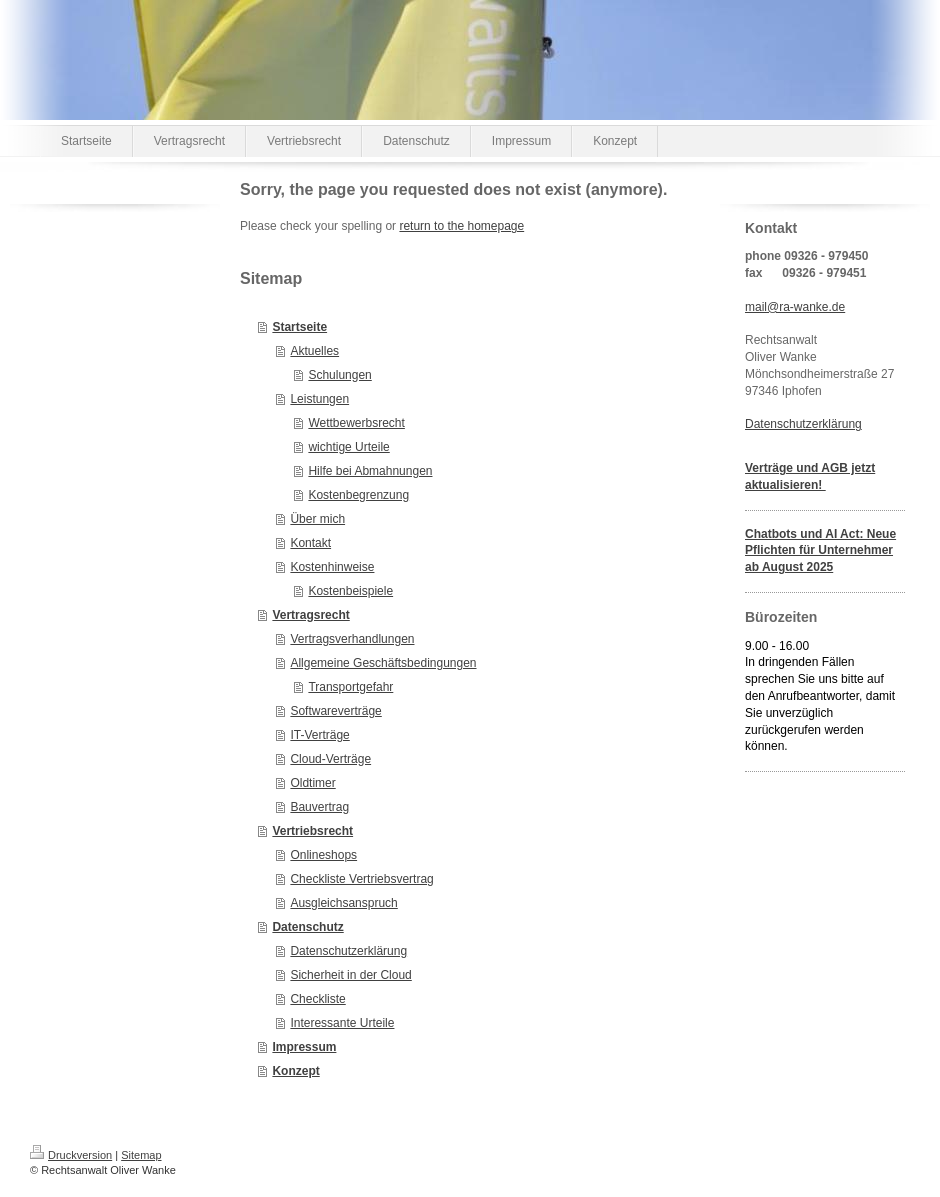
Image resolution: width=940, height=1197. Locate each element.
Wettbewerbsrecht (356, 423)
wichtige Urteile (348, 447)
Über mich (317, 519)
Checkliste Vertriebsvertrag (361, 879)
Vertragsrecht (310, 615)
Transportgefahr (350, 687)
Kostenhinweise (332, 567)
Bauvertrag (319, 807)
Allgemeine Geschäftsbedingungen (383, 663)
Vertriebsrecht (312, 831)
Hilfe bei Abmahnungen (370, 471)
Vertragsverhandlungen (352, 639)
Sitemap (141, 1155)
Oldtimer (312, 783)
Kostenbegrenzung (358, 495)
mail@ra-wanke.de (795, 307)
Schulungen (339, 375)
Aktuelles (314, 351)
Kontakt (310, 543)
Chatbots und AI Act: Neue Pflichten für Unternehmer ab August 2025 (820, 551)
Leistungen (319, 399)
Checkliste (317, 999)
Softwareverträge (335, 711)
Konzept (295, 1071)
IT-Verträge (319, 735)
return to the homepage (461, 226)
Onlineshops (323, 855)
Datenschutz (307, 927)
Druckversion (71, 1155)
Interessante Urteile (342, 1023)
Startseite (299, 327)
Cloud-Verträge (330, 759)
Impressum (304, 1047)
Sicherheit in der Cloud (350, 975)
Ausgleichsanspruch (343, 903)
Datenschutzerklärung (348, 951)
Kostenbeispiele (350, 591)
